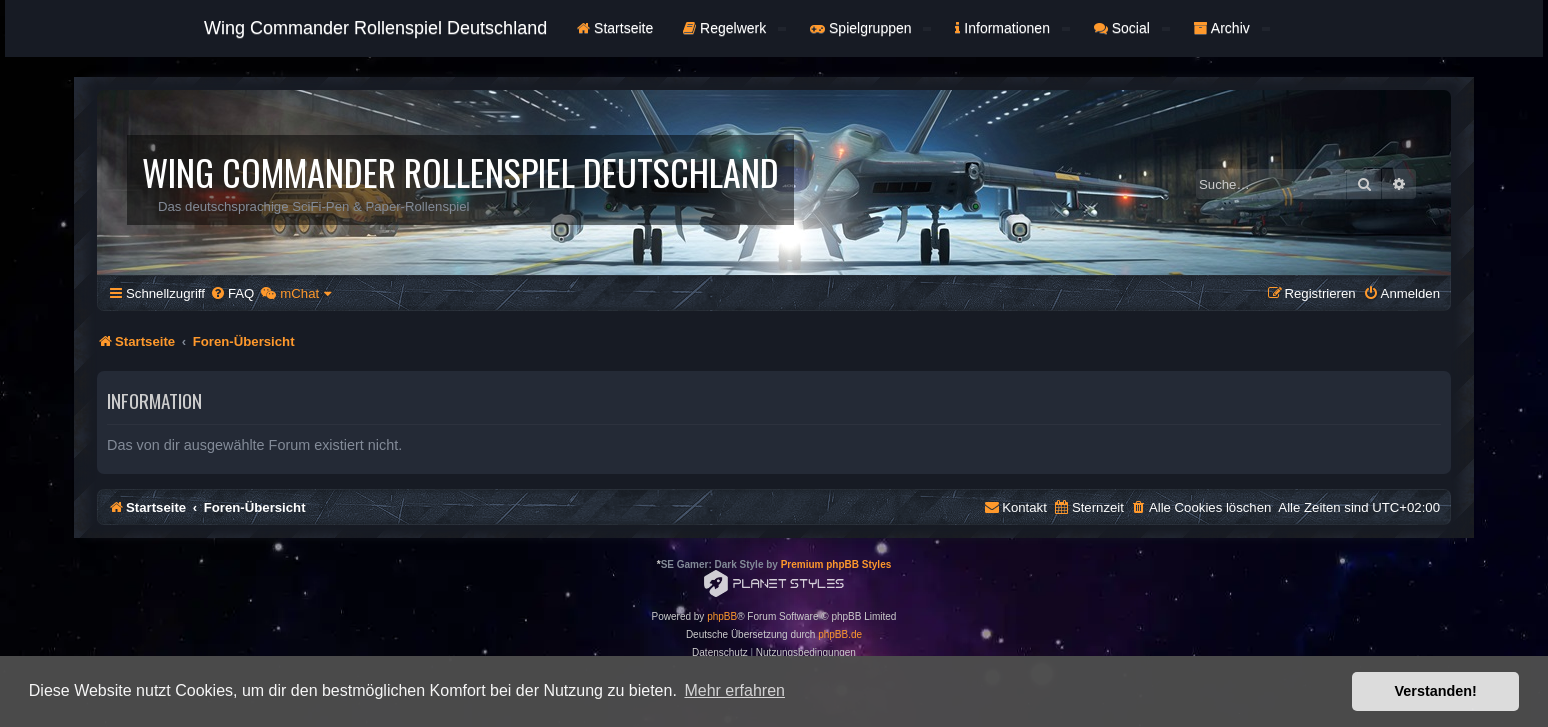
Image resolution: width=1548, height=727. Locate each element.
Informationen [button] (1012, 28)
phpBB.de (840, 634)
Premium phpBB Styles (836, 564)
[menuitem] (232, 293)
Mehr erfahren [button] (734, 690)
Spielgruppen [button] (870, 28)
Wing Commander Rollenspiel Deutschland (375, 28)
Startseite (615, 28)
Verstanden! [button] (1436, 691)
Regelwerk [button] (734, 28)
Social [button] (1132, 28)
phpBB (722, 616)
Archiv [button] (1232, 28)
